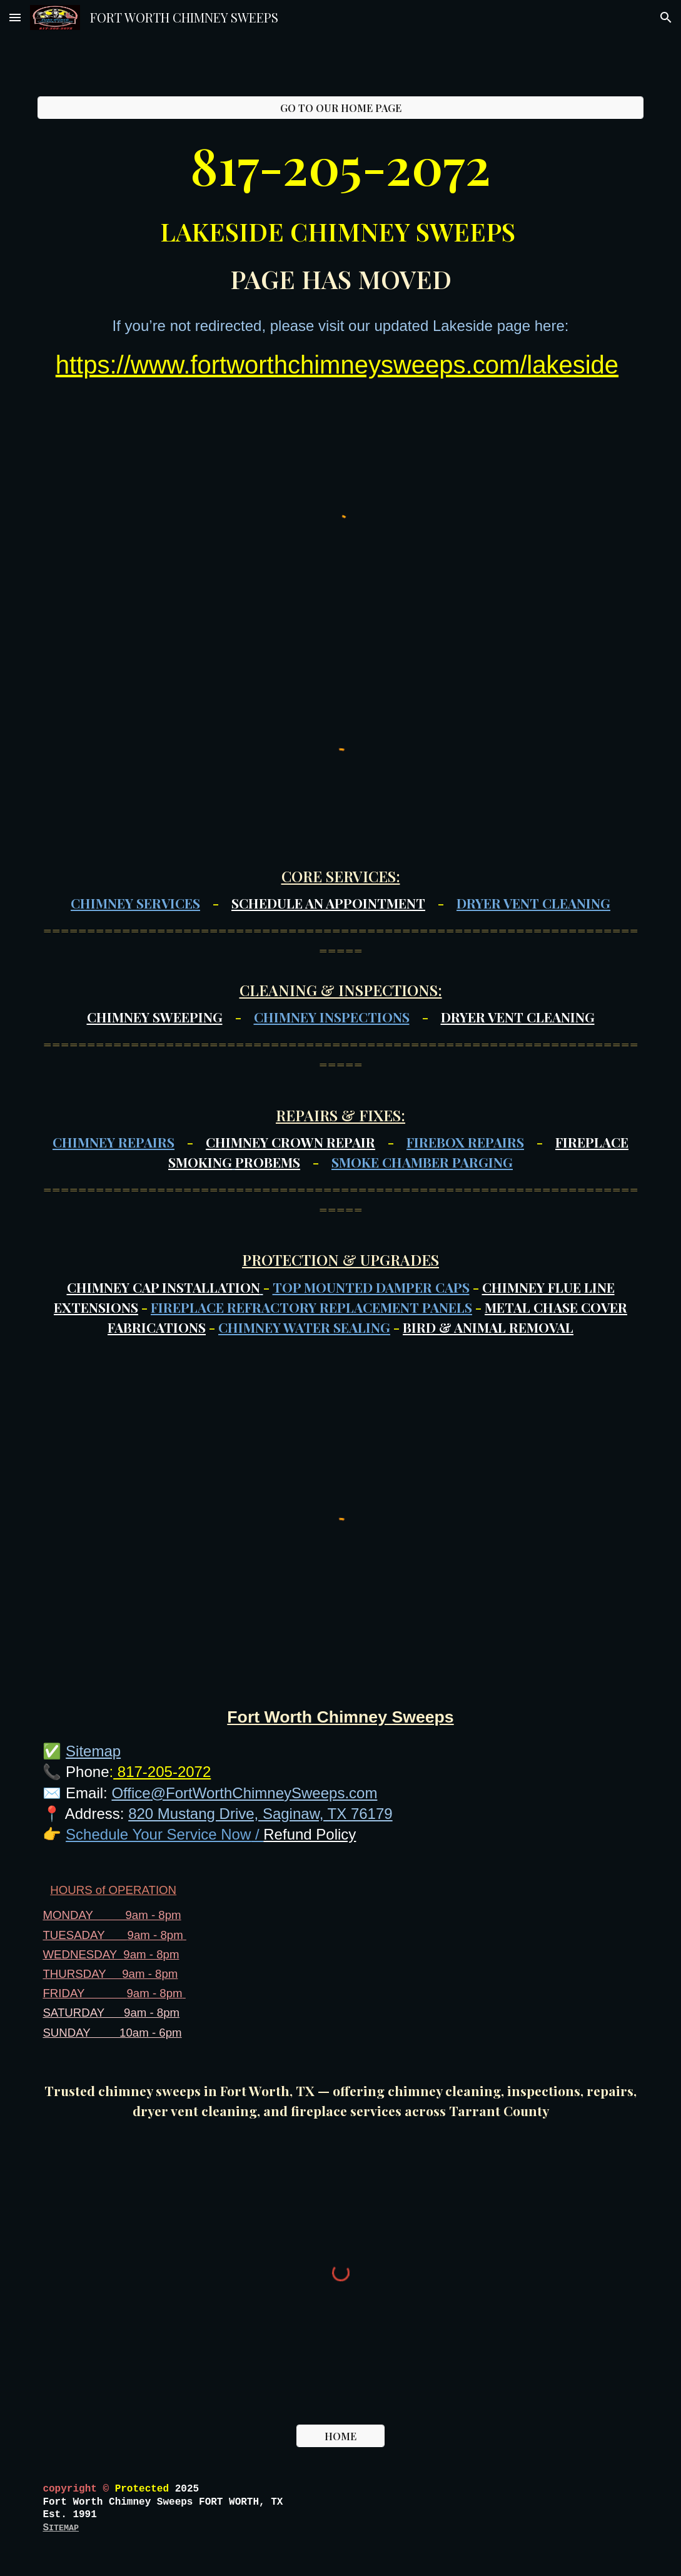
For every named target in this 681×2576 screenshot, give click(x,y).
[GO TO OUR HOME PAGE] (340, 108)
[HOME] (340, 2436)
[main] (340, 213)
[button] (15, 17)
